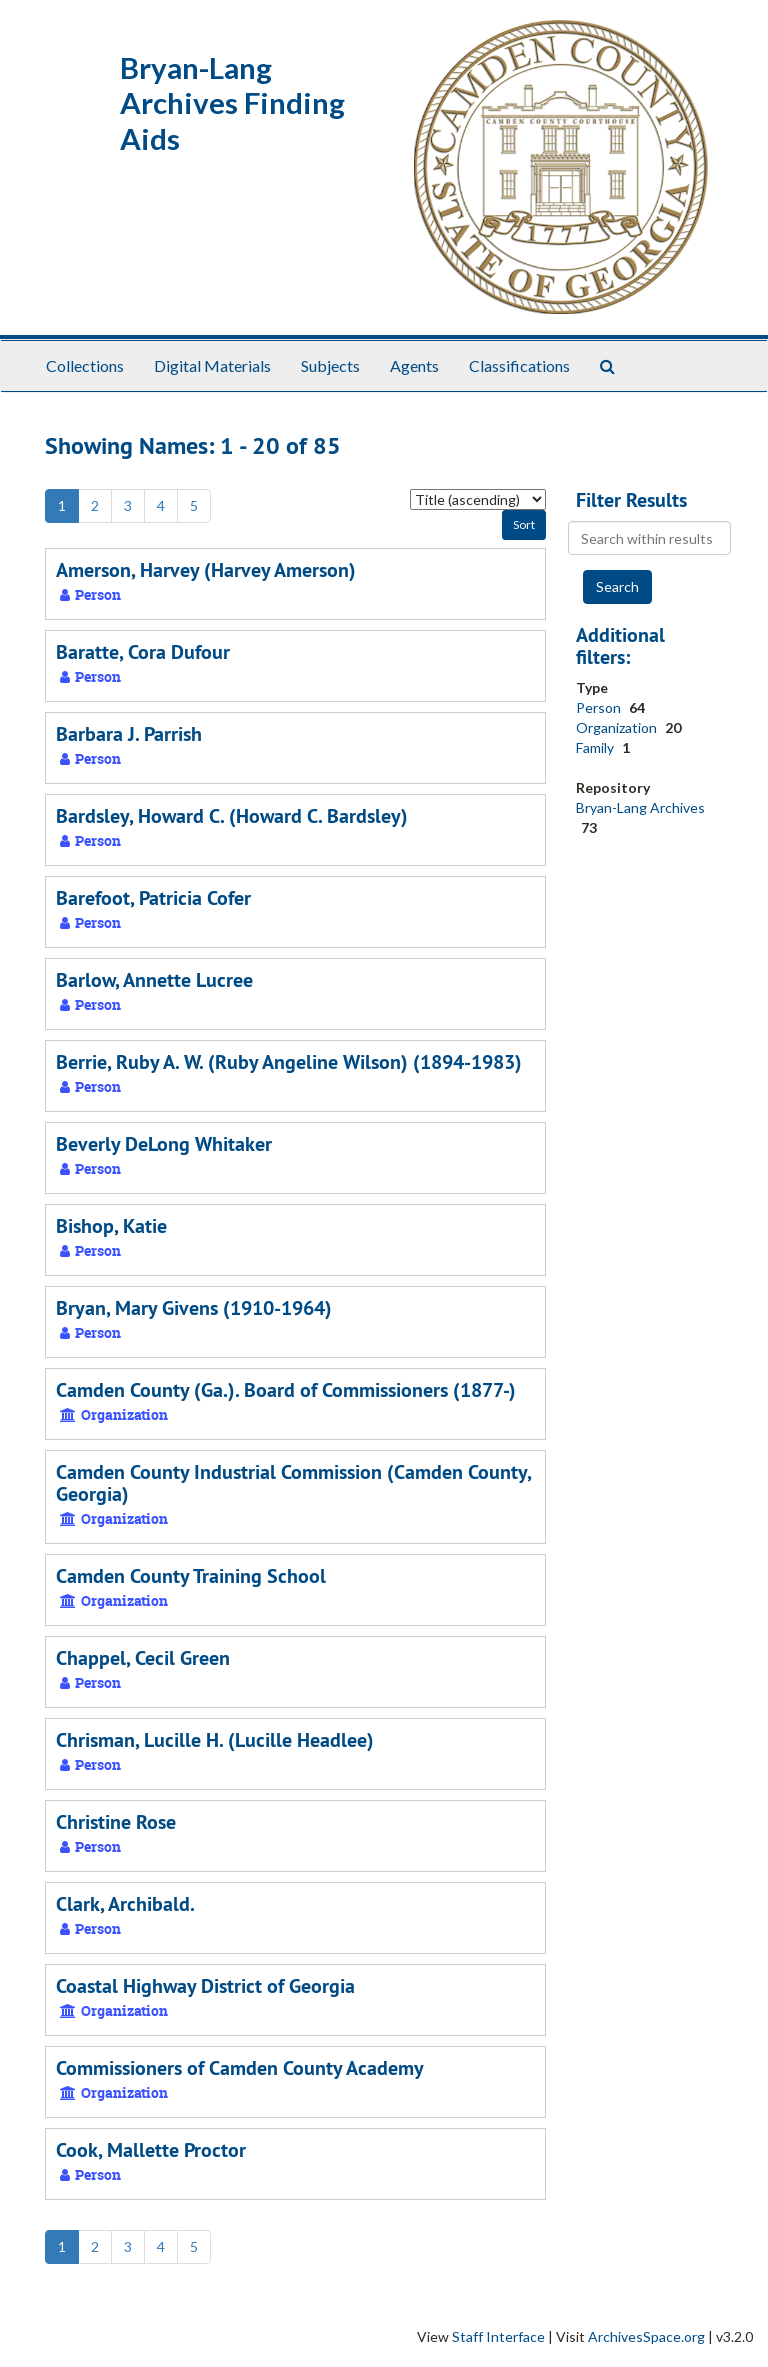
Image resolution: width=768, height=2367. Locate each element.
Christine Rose (116, 1822)
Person (600, 707)
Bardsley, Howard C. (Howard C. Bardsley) (232, 816)
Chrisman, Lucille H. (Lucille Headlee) (215, 1740)
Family (596, 747)
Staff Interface (498, 2336)
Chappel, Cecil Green (143, 1658)
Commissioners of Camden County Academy (240, 2068)
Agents (414, 365)
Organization (618, 727)
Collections (85, 365)
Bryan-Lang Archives (640, 807)
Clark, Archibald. (125, 1904)
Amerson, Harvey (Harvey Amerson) (206, 570)
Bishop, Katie (111, 1226)
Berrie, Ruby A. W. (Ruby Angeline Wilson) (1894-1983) (289, 1062)
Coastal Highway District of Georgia (205, 1986)
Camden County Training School (191, 1576)
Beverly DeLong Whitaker (164, 1144)
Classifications (519, 365)
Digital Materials (212, 365)
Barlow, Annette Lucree (154, 980)
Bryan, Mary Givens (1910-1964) (194, 1308)
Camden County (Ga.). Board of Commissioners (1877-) (286, 1390)
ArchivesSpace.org (646, 2336)
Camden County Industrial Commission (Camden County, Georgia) (293, 1483)
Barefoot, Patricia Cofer (153, 898)
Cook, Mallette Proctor (151, 2150)
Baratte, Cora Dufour (143, 652)
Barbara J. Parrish (129, 734)
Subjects (330, 365)
